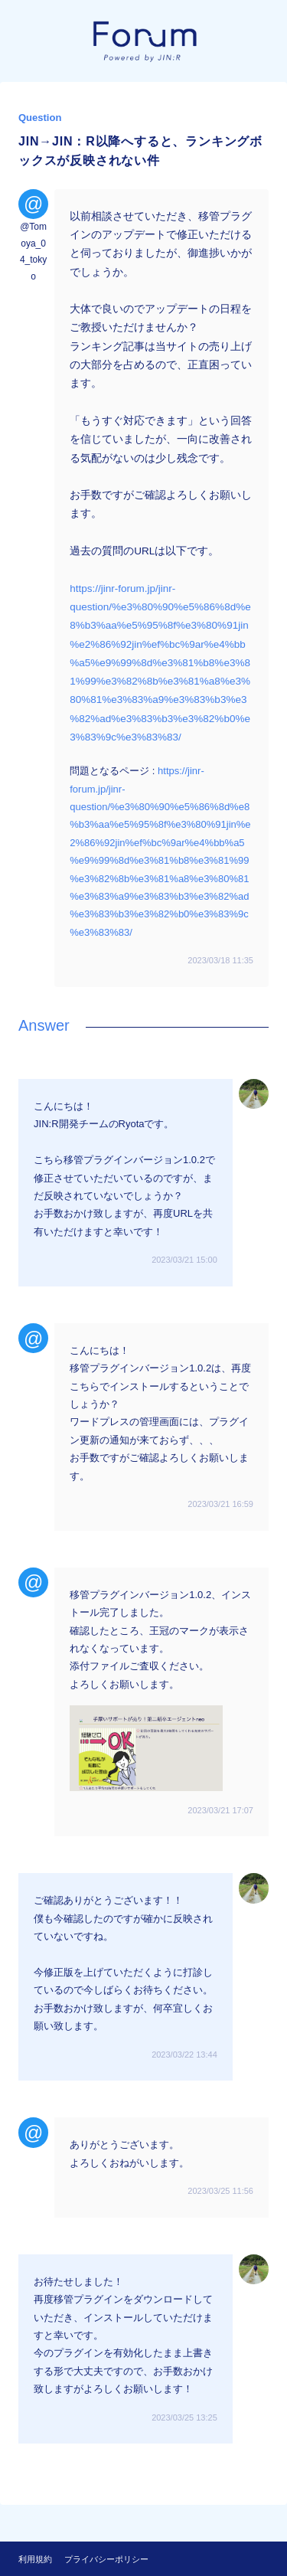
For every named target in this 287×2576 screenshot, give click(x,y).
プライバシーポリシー (106, 2559)
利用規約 (35, 2559)
